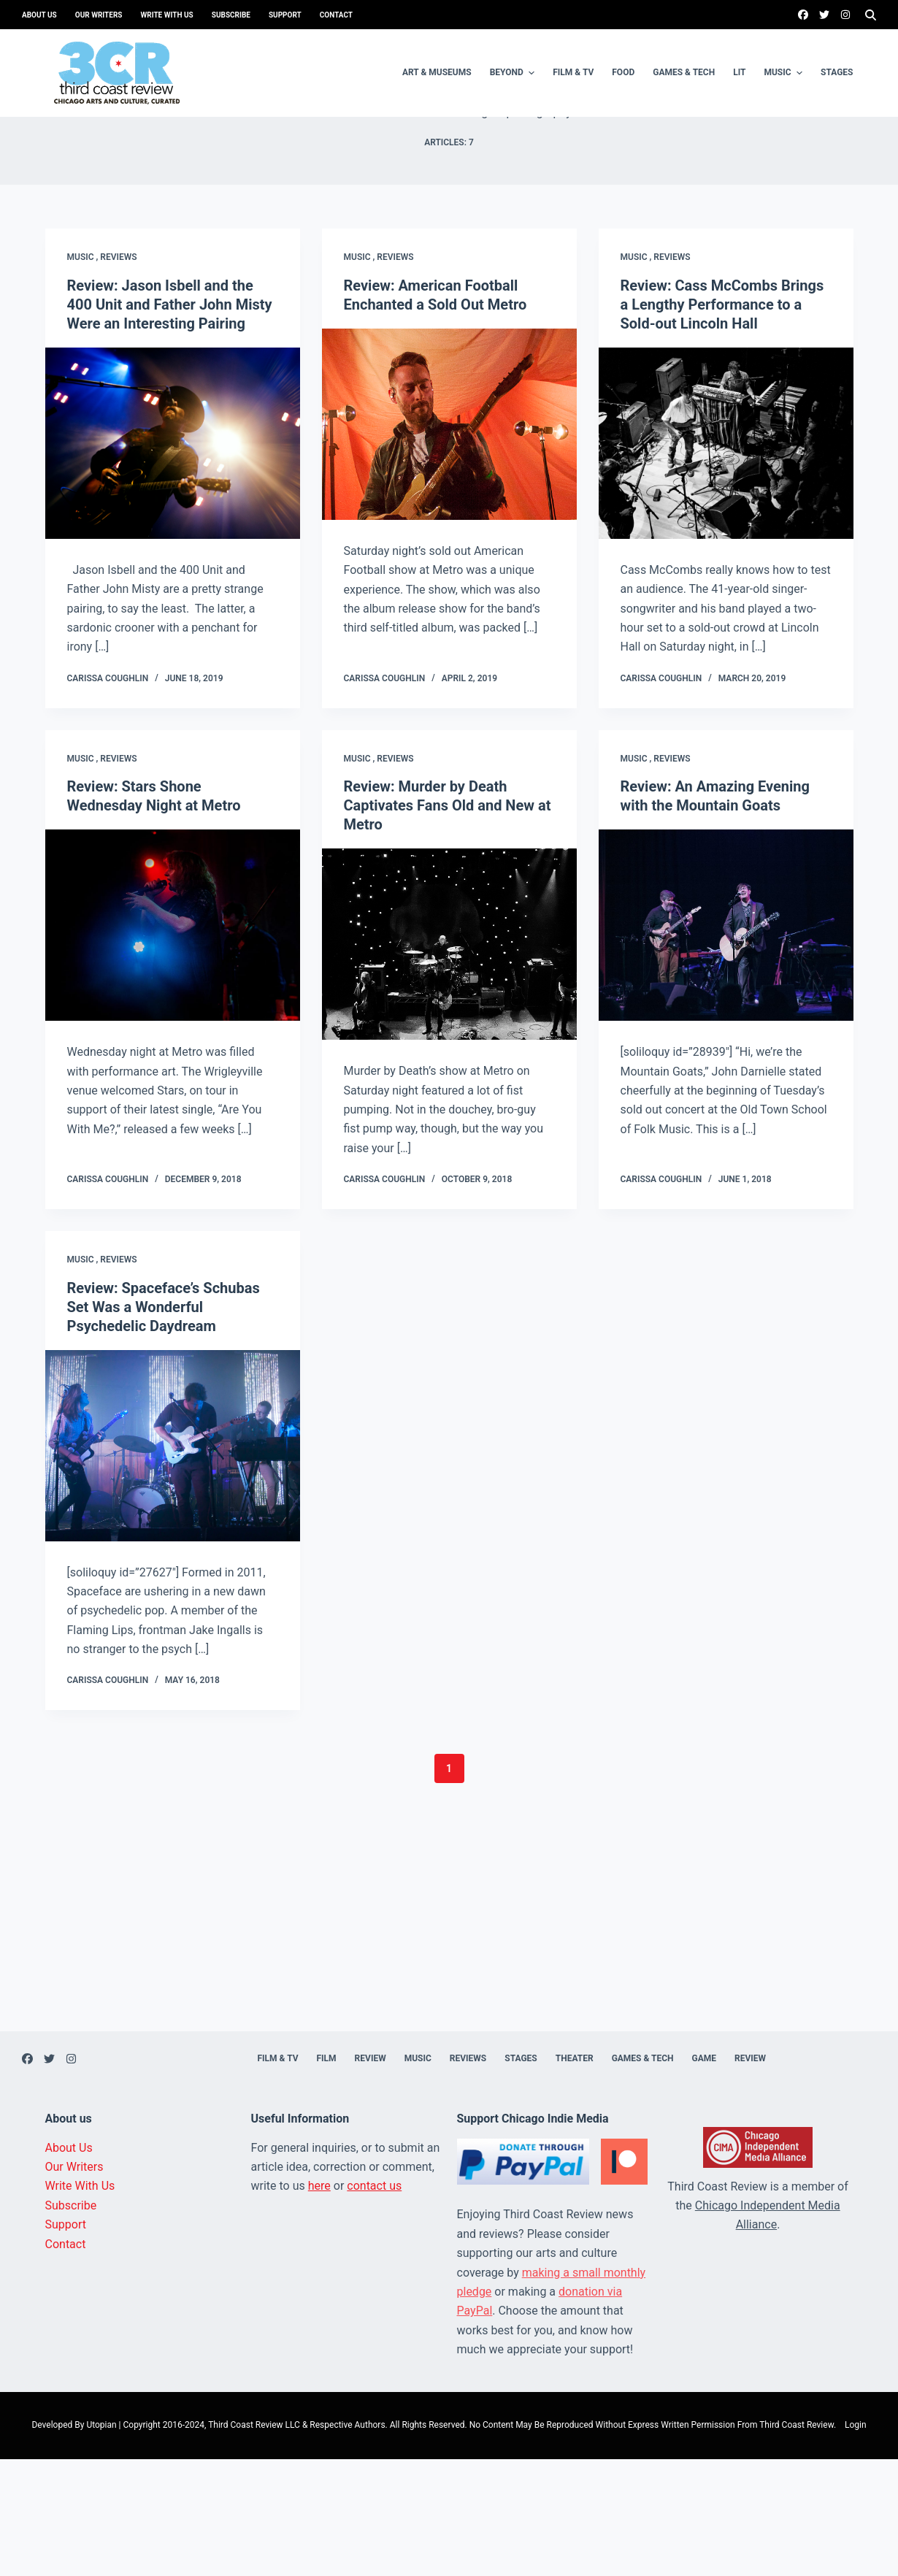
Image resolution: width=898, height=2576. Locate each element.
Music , (84, 374)
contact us (374, 2302)
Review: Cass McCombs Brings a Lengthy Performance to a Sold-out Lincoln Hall (722, 421)
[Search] (870, 14)
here (319, 2302)
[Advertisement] (449, 2046)
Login (856, 2542)
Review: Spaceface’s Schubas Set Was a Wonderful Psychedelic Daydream (163, 1424)
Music (785, 73)
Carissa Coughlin (108, 795)
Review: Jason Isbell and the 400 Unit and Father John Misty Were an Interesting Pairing (169, 421)
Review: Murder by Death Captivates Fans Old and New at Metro (447, 922)
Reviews (118, 374)
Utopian (101, 2542)
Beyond (514, 73)
